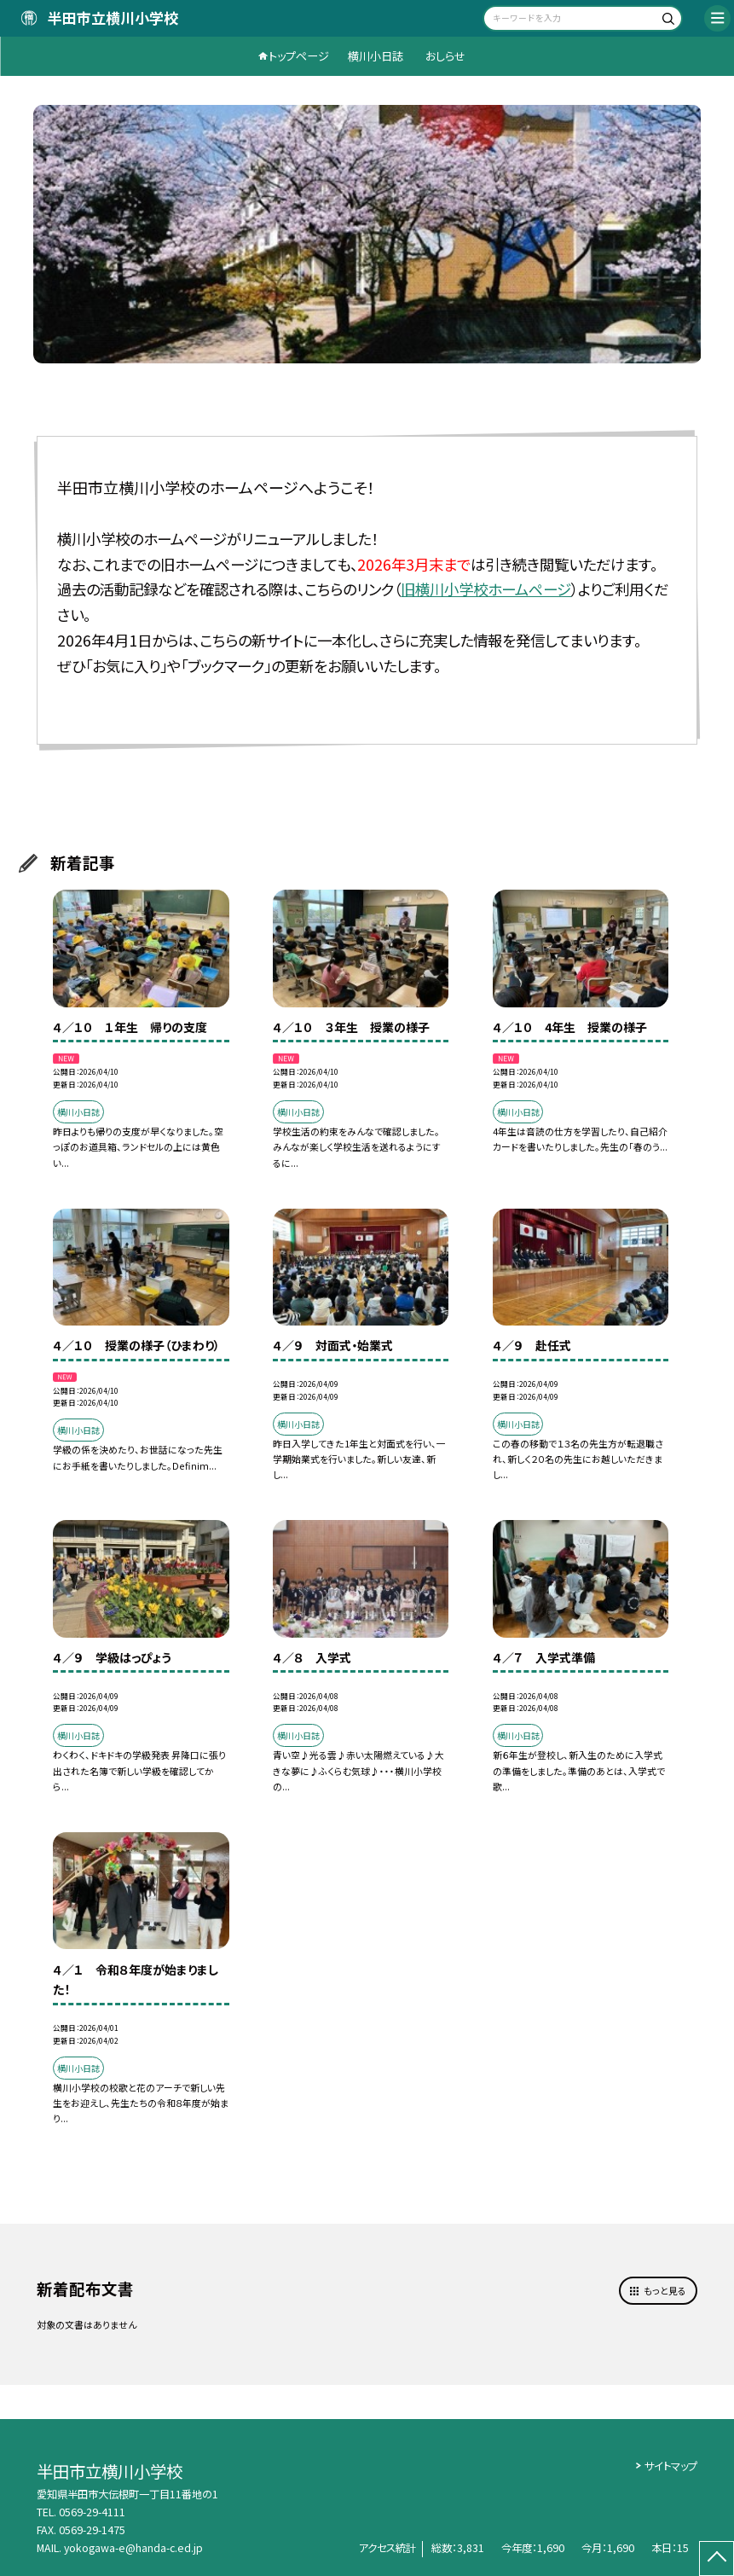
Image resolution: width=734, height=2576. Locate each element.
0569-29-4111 (92, 2512)
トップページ (299, 56)
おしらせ (445, 56)
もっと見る (665, 2290)
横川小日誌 (375, 56)
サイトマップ (670, 2466)
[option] (367, 234)
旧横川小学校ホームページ (486, 589)
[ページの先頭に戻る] (716, 2558)
